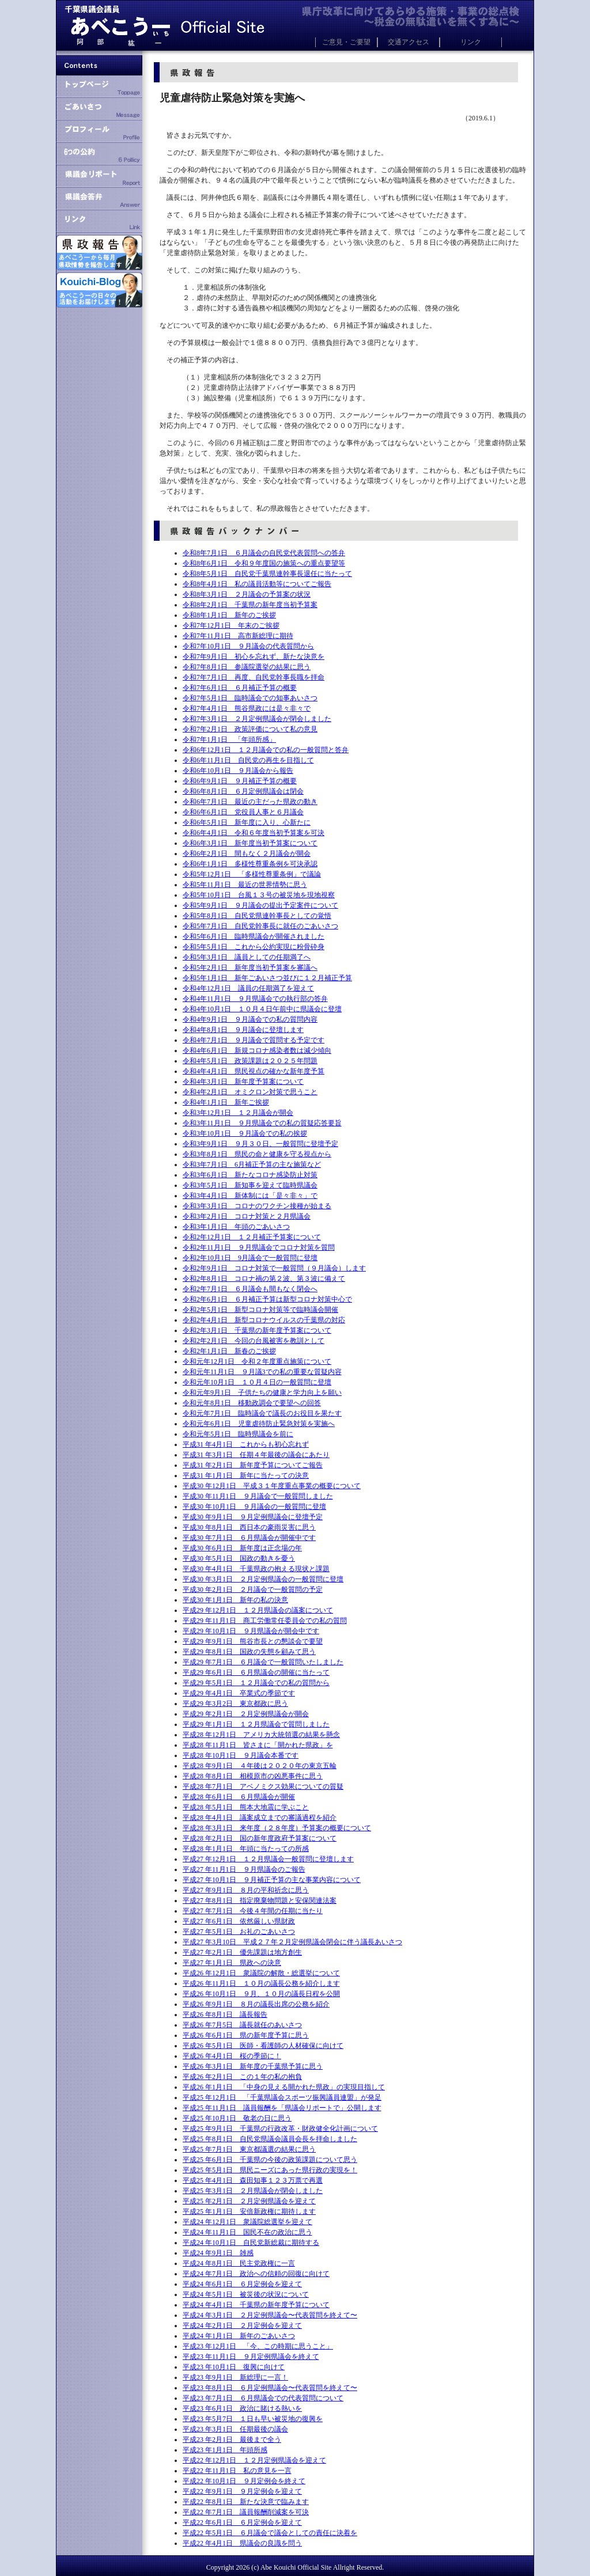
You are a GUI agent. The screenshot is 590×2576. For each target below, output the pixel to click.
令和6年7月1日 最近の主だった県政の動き (250, 802)
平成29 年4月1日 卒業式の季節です (239, 1693)
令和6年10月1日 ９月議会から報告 (238, 771)
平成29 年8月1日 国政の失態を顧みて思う (249, 1652)
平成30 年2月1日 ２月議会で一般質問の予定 (253, 1589)
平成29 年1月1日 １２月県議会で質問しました (256, 1724)
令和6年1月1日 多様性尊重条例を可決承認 (250, 864)
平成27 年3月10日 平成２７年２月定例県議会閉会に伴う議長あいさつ (292, 1942)
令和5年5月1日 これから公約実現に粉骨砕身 (253, 947)
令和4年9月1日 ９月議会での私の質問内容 (250, 1019)
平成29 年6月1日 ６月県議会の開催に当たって (256, 1672)
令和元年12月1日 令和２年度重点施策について (257, 1361)
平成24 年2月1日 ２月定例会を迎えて (242, 2325)
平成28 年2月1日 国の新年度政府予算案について (259, 1838)
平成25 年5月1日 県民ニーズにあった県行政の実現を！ (270, 2170)
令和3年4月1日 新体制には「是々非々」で (250, 1196)
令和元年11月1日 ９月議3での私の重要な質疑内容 (262, 1372)
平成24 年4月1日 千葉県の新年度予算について (256, 2305)
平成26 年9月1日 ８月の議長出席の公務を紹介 (256, 2004)
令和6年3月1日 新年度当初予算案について (250, 843)
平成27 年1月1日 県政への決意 (232, 1963)
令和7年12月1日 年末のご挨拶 (231, 625)
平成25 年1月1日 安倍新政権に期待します (249, 2211)
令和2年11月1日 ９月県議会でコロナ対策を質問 (259, 1247)
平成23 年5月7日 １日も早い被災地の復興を (253, 2419)
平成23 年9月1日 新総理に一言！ (235, 2377)
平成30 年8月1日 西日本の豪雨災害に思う (249, 1527)
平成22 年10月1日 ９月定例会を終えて (244, 2481)
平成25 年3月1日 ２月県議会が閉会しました (253, 2191)
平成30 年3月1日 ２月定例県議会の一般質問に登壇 (263, 1579)
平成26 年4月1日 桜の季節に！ (232, 2056)
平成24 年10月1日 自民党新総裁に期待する (251, 2243)
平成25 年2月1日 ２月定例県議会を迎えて (249, 2201)
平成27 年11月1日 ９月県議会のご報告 (244, 1869)
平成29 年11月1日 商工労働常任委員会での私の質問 (265, 1621)
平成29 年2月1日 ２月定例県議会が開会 (246, 1714)
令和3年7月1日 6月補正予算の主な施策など (252, 1164)
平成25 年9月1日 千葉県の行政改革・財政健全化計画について (280, 2128)
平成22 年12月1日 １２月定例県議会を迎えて (254, 2460)
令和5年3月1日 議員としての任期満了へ (247, 957)
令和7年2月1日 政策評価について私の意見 (250, 729)
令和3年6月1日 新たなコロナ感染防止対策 (250, 1175)
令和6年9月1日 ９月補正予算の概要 (240, 781)
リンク (470, 42)
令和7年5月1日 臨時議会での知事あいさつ (250, 698)
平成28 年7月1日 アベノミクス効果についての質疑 (263, 1786)
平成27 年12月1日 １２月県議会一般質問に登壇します (268, 1859)
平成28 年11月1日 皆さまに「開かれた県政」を (258, 1745)
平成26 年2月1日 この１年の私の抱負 (242, 2077)
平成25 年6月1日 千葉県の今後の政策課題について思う (270, 2160)
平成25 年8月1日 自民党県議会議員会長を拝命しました (270, 2139)
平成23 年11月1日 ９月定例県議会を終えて (251, 2357)
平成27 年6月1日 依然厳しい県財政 (239, 1921)
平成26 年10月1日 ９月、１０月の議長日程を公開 (261, 1994)
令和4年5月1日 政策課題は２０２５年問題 (250, 1061)
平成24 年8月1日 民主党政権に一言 (239, 2263)
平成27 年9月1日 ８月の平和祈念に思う (246, 1890)
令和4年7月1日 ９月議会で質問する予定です (253, 1040)
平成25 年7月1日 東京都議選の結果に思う (249, 2149)
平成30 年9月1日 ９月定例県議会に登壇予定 (253, 1517)
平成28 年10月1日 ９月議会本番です (240, 1755)
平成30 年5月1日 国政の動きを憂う (239, 1558)
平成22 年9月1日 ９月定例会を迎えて (242, 2491)
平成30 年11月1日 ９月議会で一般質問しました (258, 1496)
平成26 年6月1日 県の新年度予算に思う (246, 2035)
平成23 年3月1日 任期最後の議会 (235, 2429)
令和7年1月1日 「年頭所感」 (229, 739)
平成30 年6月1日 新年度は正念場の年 (242, 1548)
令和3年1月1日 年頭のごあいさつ (236, 1227)
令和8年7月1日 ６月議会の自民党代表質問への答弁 (264, 553)
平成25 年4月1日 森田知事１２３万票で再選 (253, 2180)
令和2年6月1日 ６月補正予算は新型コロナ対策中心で (267, 1299)
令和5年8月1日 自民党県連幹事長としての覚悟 (257, 916)
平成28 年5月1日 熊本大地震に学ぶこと (246, 1807)
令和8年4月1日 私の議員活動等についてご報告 (257, 584)
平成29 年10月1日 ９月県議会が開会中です (251, 1631)
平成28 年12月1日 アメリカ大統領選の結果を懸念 (261, 1735)
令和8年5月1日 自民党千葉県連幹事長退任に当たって (267, 574)
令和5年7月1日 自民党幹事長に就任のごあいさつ (260, 926)
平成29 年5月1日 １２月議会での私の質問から (256, 1683)
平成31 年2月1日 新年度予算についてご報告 (253, 1465)
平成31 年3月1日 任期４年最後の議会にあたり (256, 1455)
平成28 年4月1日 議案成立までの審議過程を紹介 (259, 1818)
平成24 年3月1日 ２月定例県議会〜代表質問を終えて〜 (270, 2315)
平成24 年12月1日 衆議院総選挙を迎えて (247, 2222)
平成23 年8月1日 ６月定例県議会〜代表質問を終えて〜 (270, 2388)
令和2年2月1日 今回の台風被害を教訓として (253, 1341)
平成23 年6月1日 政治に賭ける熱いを (242, 2408)
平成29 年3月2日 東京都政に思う (235, 1703)
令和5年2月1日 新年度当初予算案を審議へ (250, 967)
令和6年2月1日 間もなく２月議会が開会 (247, 853)
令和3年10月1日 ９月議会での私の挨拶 (245, 1133)
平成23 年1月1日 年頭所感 (225, 2450)
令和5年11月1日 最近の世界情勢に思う (245, 885)
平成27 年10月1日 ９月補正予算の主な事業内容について (272, 1880)
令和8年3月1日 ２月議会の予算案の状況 (247, 594)
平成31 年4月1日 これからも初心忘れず (246, 1444)
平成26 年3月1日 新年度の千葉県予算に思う (253, 2066)
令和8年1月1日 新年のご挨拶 (229, 615)
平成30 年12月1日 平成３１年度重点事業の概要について (272, 1486)
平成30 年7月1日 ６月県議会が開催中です (249, 1538)
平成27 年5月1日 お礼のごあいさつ (239, 1932)
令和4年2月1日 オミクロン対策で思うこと (250, 1092)
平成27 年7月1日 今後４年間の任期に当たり (253, 1911)
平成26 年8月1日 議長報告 (225, 2014)
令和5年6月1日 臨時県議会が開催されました (253, 936)
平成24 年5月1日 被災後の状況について (246, 2294)
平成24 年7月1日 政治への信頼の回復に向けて (256, 2274)
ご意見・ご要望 (346, 42)
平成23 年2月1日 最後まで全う (232, 2439)
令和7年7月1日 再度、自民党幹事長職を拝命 (253, 677)
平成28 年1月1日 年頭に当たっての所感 (246, 1849)
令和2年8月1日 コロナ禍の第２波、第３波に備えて (264, 1278)
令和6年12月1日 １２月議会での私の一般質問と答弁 (266, 750)
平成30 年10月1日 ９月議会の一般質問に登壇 (254, 1507)
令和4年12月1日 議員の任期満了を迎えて (248, 988)
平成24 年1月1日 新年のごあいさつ (239, 2336)
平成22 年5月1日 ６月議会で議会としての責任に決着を (270, 2533)
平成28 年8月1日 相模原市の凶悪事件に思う (253, 1776)
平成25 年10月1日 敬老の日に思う (237, 2118)
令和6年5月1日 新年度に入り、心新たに (247, 822)
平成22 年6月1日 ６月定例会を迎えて (242, 2522)
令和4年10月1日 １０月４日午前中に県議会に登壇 (262, 1009)
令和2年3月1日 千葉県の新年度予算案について (257, 1330)
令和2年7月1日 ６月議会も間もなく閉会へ (250, 1289)
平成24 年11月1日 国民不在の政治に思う (247, 2232)
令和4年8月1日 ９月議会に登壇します (243, 1030)
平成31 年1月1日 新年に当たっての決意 (246, 1475)
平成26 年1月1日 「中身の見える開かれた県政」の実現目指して (284, 2087)
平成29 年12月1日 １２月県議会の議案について (258, 1610)
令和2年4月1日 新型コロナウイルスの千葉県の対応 (264, 1320)
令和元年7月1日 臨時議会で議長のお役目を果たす (262, 1413)
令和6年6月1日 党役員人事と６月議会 (243, 812)
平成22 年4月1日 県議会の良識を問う (242, 2543)
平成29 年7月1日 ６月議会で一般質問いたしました (263, 1662)
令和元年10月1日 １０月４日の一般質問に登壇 (257, 1382)
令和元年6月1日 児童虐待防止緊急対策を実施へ (259, 1424)
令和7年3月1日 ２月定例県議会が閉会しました (257, 719)
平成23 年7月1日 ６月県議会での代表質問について (263, 2398)
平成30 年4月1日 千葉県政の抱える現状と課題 (256, 1569)
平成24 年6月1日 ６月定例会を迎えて (242, 2284)
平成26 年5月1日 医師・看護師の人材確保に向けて (263, 2046)
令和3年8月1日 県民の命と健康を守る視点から (257, 1154)
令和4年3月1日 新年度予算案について (243, 1082)
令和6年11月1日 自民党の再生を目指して (248, 760)
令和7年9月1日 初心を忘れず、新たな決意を (253, 656)
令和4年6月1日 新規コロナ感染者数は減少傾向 (257, 1050)
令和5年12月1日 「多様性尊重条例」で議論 (252, 874)
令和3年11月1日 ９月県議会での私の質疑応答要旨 (262, 1123)
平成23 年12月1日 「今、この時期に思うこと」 (258, 2346)
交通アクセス (408, 42)
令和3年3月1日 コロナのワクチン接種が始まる (257, 1206)
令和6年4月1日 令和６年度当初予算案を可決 (253, 833)
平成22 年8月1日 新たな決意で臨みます (246, 2502)
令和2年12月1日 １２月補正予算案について (252, 1237)
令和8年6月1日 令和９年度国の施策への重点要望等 (264, 563)
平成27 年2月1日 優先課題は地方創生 (242, 1952)
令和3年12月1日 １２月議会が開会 (238, 1113)
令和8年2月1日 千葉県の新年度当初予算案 (250, 605)
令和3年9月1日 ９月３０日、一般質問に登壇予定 (260, 1144)
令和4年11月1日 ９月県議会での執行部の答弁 (255, 999)
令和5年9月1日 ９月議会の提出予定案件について (260, 905)
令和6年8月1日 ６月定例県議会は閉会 (243, 791)
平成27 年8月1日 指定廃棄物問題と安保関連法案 (259, 1900)
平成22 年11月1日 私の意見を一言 (237, 2471)
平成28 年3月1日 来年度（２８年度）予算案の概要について (277, 1828)
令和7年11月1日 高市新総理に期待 (238, 636)
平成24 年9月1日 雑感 (218, 2253)
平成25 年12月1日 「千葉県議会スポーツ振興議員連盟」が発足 (282, 2097)
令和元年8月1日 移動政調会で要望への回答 (252, 1403)
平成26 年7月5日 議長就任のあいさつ (242, 2025)
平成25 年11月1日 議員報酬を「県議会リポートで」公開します (282, 2108)
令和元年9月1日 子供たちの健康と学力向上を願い (262, 1392)
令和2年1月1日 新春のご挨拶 (229, 1351)
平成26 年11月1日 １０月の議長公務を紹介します (261, 1983)
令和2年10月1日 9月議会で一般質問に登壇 (250, 1258)
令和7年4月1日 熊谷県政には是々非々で (247, 708)
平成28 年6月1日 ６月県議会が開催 (239, 1797)
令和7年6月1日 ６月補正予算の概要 (240, 688)
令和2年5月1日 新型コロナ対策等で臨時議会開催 (260, 1310)
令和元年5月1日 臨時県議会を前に (238, 1434)
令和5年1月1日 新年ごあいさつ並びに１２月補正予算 (267, 978)
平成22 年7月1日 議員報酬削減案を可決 (246, 2512)
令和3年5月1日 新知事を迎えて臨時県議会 (250, 1185)
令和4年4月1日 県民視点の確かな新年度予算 (253, 1071)
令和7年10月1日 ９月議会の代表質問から (248, 646)
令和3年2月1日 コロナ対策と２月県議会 (247, 1216)
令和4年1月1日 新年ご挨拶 (226, 1102)
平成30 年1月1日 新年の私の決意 (235, 1600)
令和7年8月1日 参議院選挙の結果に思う (247, 667)
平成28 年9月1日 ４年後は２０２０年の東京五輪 (259, 1766)
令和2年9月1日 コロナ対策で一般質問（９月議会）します (274, 1268)
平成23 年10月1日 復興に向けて (234, 2367)
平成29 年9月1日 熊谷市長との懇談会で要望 (253, 1641)
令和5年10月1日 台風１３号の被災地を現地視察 (259, 895)
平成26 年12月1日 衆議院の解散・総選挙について (261, 1973)
